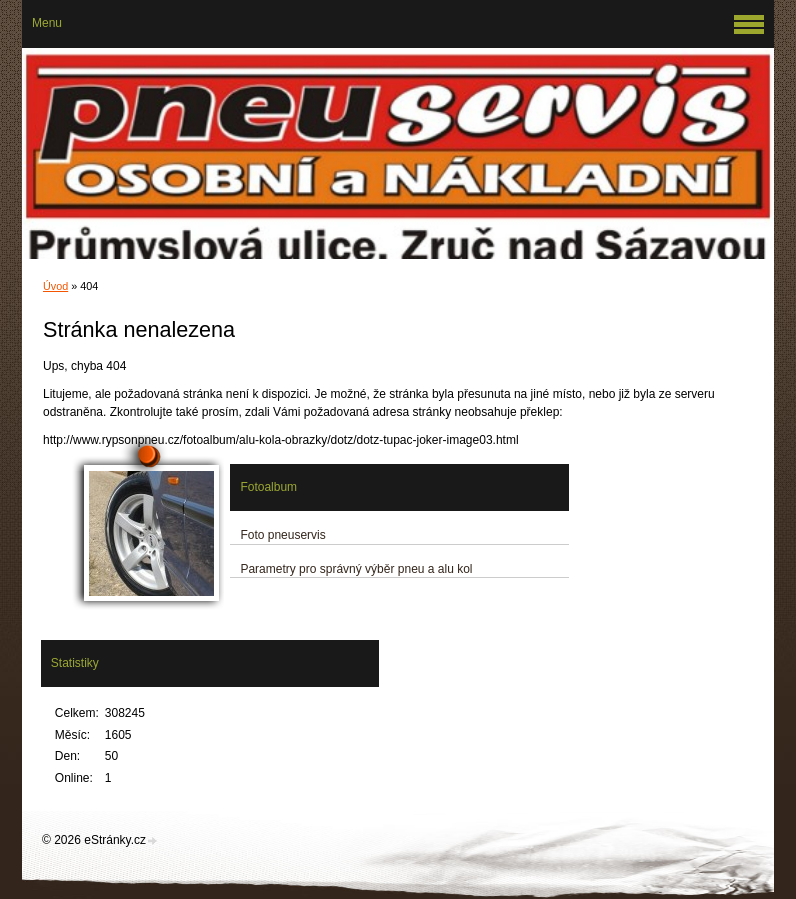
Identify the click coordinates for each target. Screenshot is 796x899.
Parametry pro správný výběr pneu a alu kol (356, 569)
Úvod (55, 286)
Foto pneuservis (282, 535)
